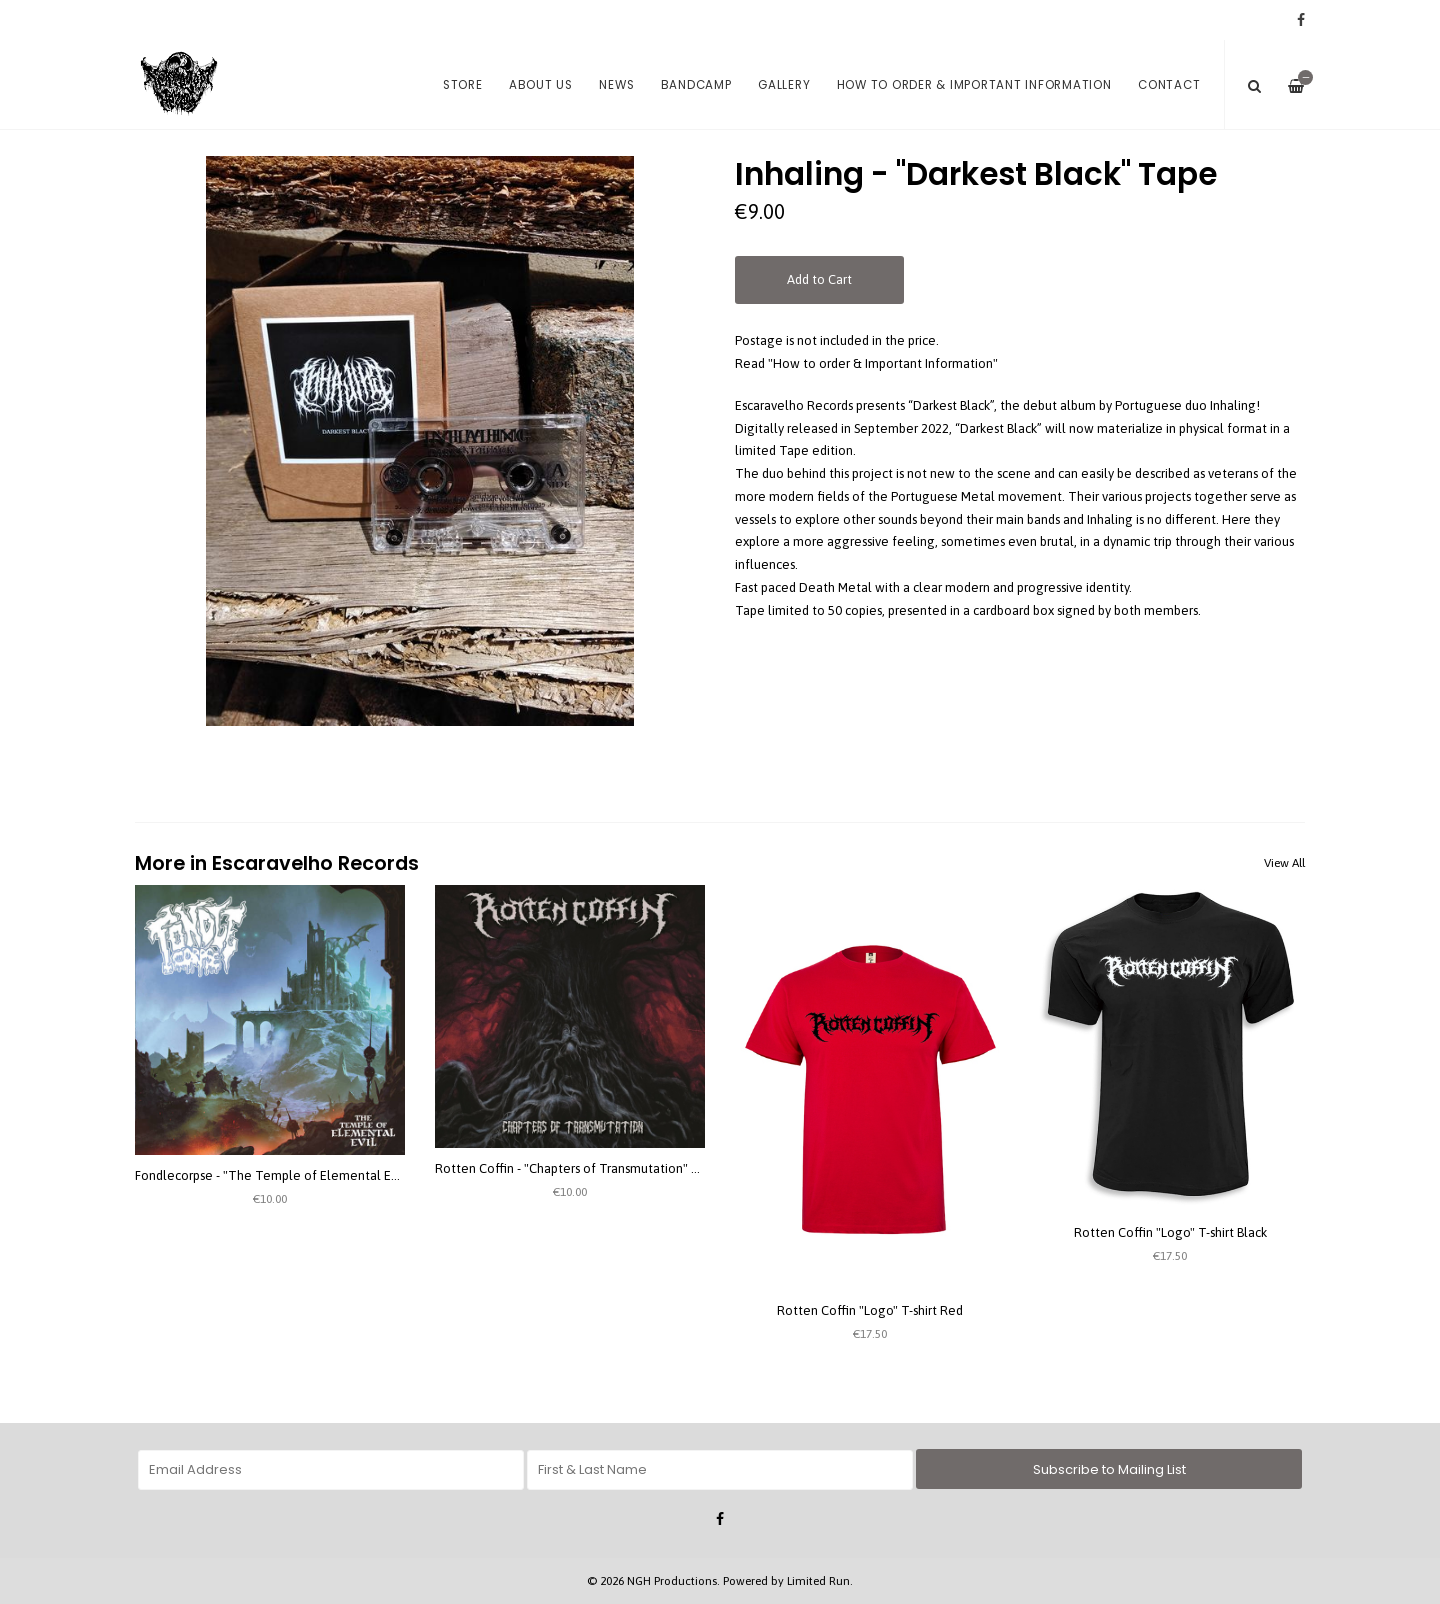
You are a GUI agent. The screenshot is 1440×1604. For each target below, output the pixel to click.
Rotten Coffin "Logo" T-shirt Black (1170, 1232)
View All (1284, 863)
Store (463, 85)
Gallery (784, 85)
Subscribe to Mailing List (1109, 1469)
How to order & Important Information (974, 85)
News (616, 85)
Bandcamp (696, 85)
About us (541, 85)
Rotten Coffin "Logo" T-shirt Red (870, 1310)
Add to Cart (819, 279)
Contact (1169, 85)
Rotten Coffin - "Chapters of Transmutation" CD (571, 1168)
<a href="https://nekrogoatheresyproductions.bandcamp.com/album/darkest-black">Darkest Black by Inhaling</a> (1020, 702)
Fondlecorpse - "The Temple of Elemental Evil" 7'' (280, 1175)
